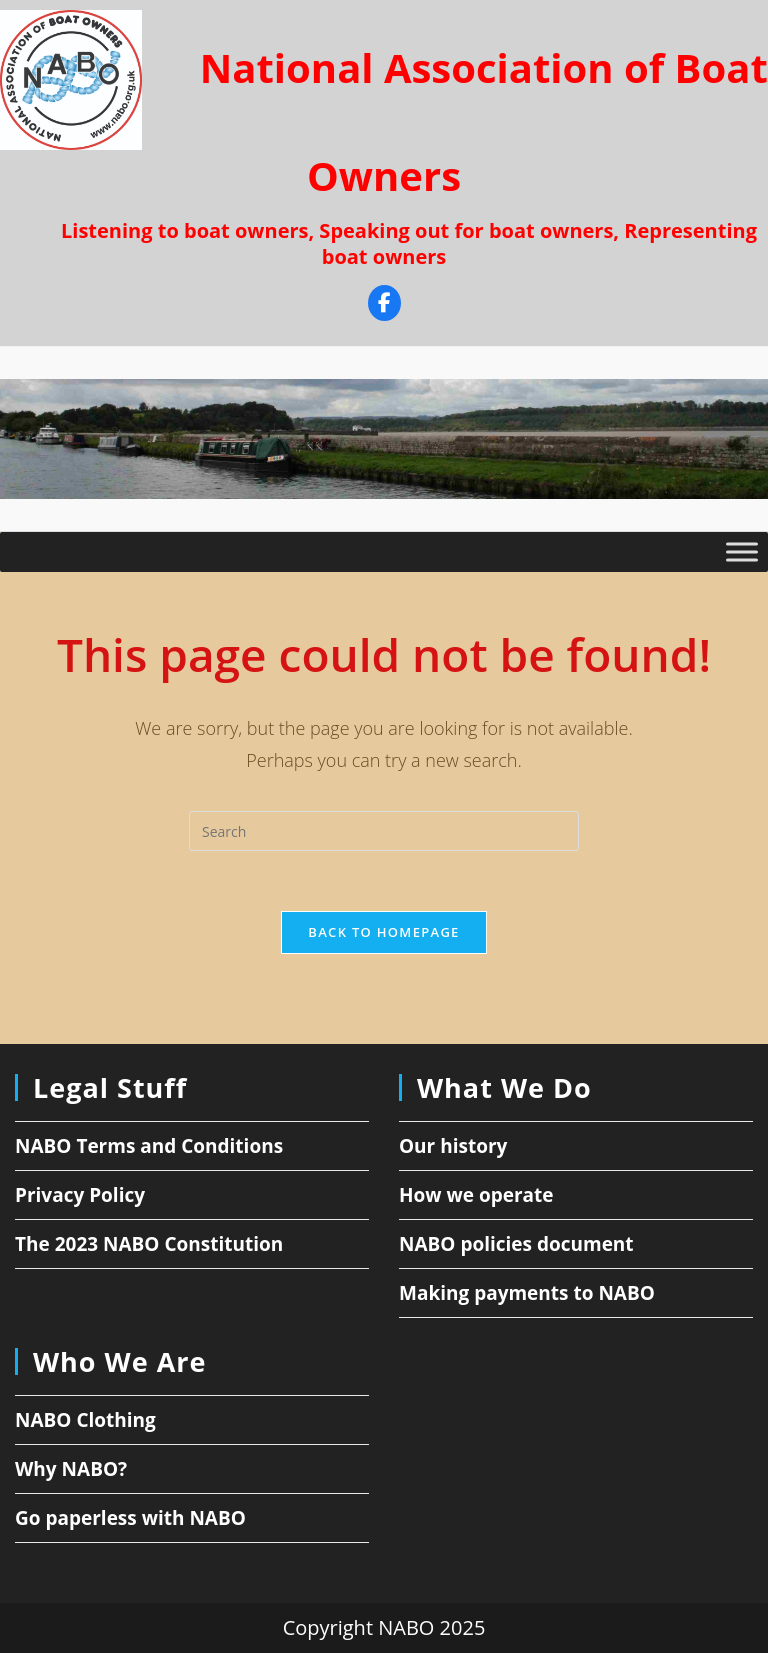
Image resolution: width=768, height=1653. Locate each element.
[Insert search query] (384, 831)
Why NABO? (71, 1469)
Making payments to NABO (527, 1293)
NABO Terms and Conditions (149, 1146)
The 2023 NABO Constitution (149, 1244)
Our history (453, 1146)
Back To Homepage (383, 932)
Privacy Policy (80, 1195)
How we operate (476, 1195)
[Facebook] (384, 305)
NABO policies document (516, 1244)
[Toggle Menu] (742, 552)
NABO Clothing (85, 1420)
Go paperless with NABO (130, 1518)
